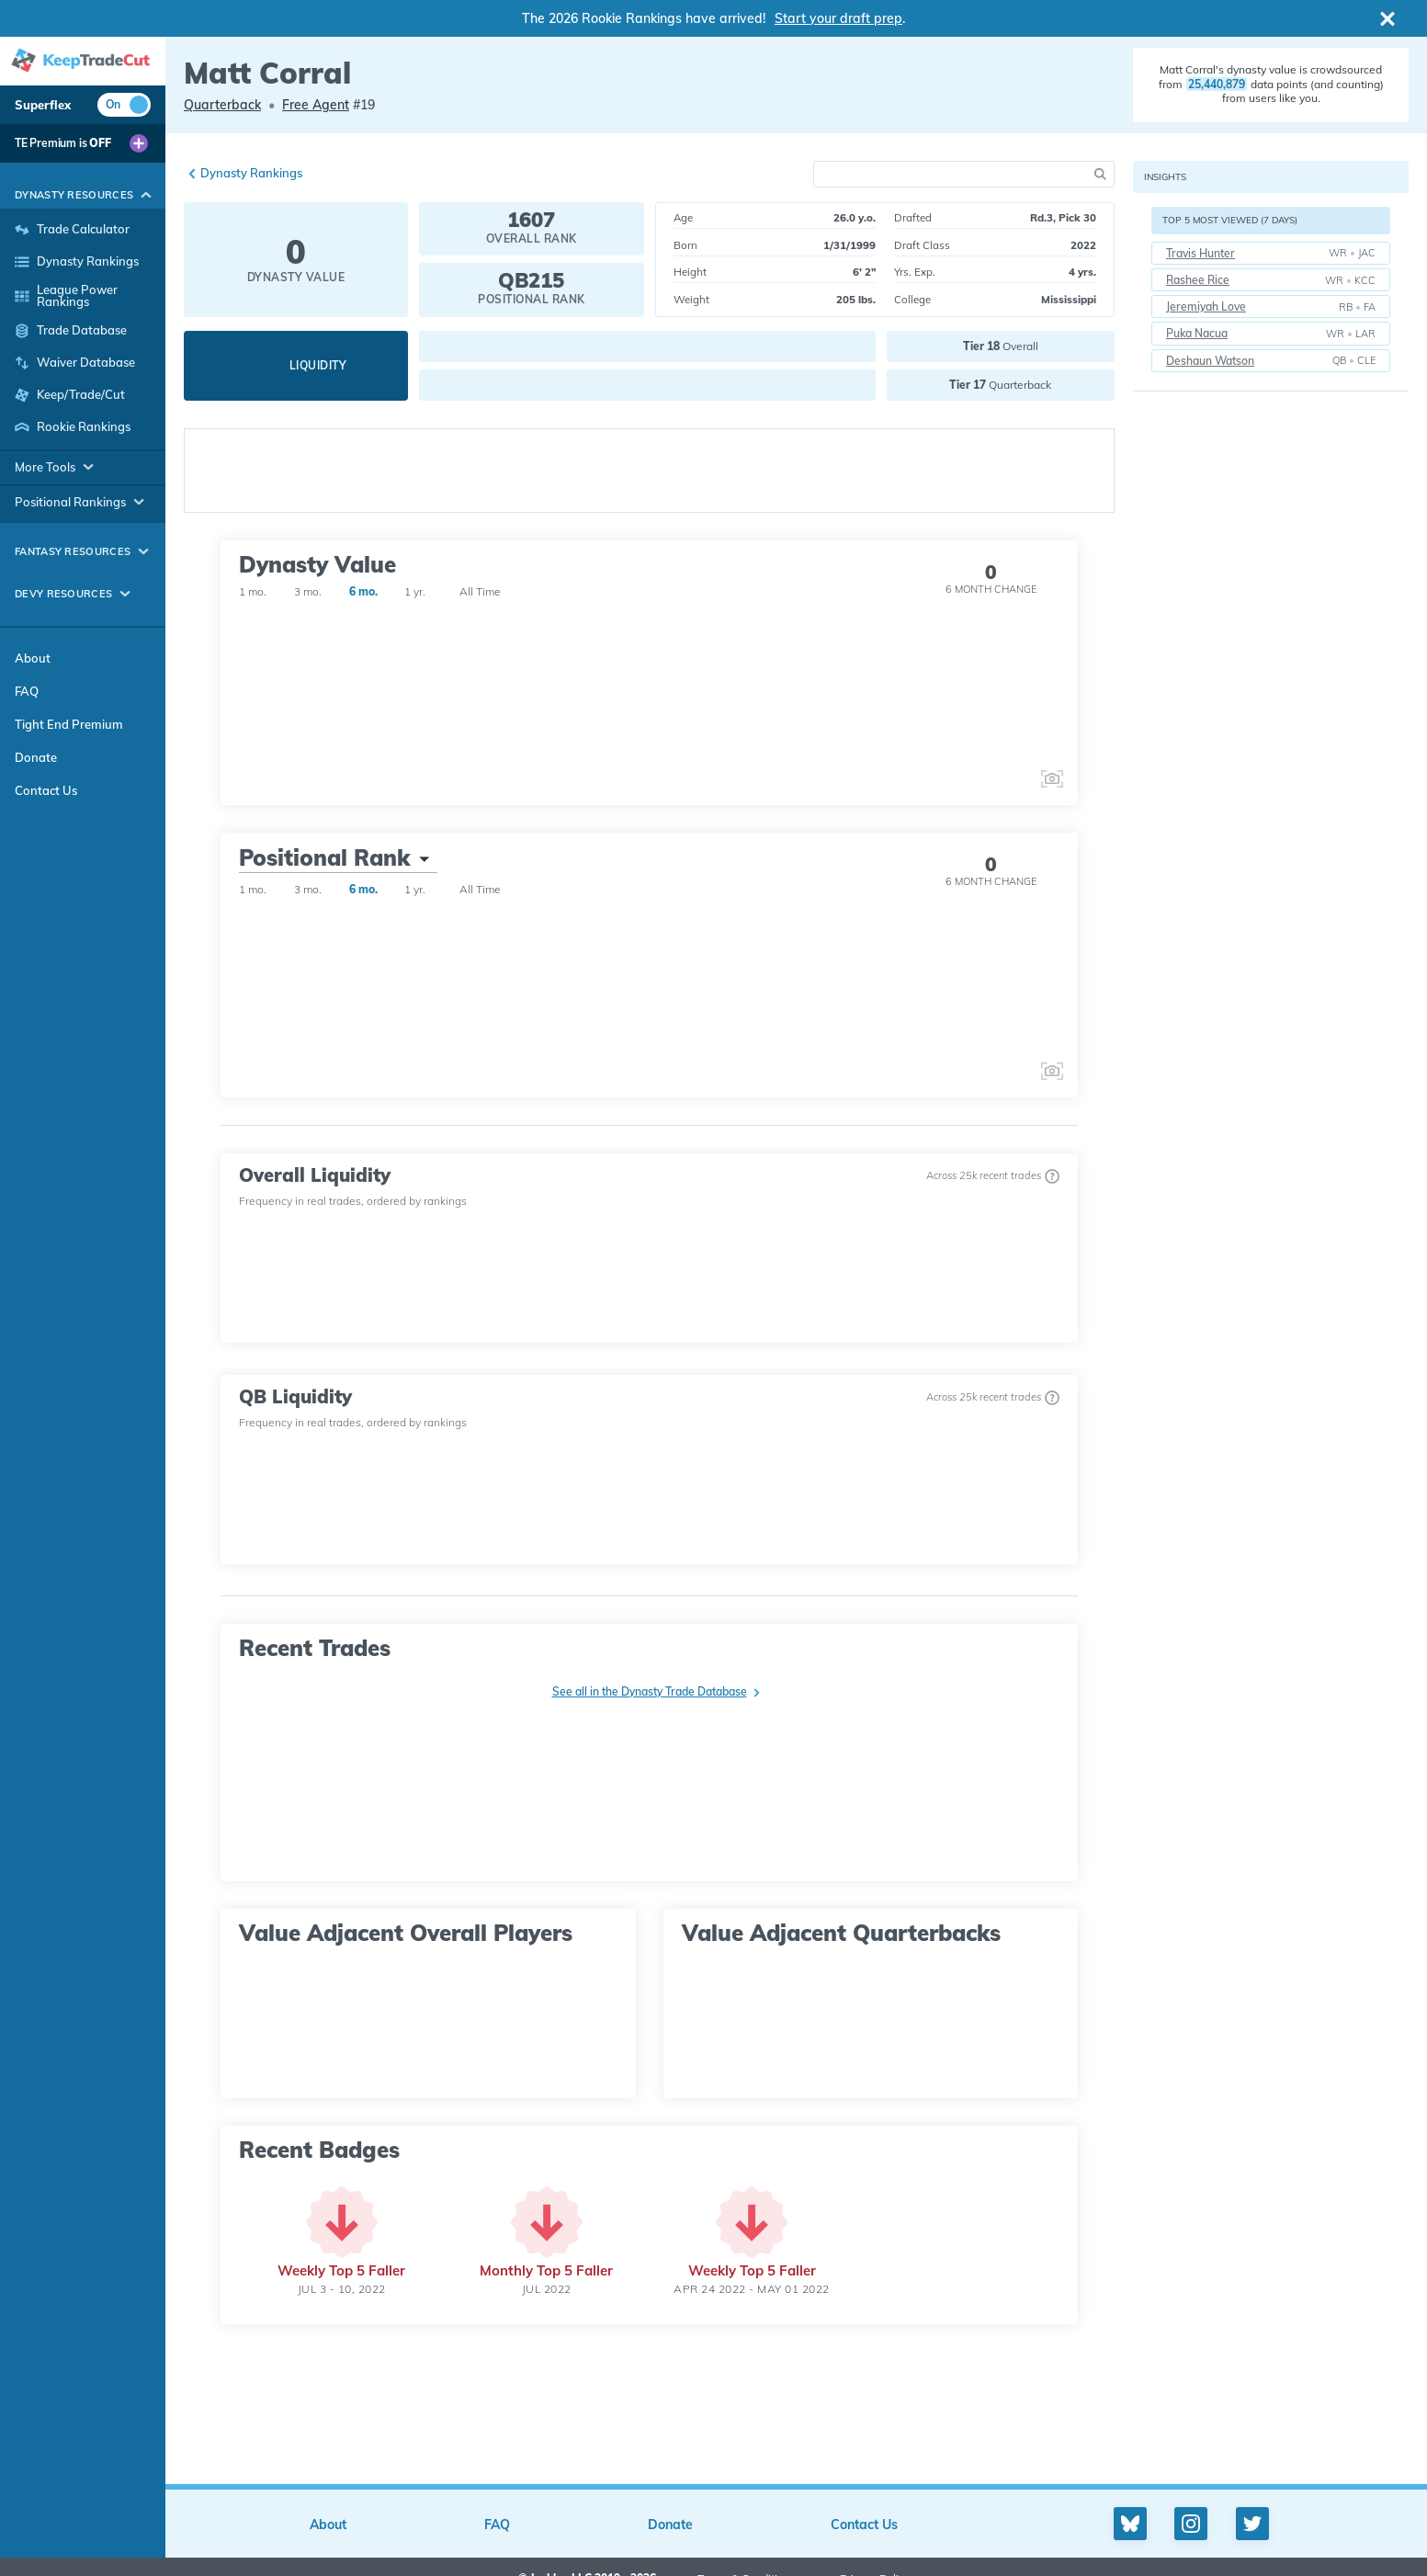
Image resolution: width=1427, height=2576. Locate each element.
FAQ (27, 691)
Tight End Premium (69, 724)
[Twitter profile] (1252, 2523)
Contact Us (46, 790)
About (33, 658)
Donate (36, 757)
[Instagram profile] (1190, 2523)
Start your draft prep (838, 18)
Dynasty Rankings (251, 172)
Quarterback (222, 104)
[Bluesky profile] (1130, 2523)
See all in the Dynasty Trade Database (649, 1691)
